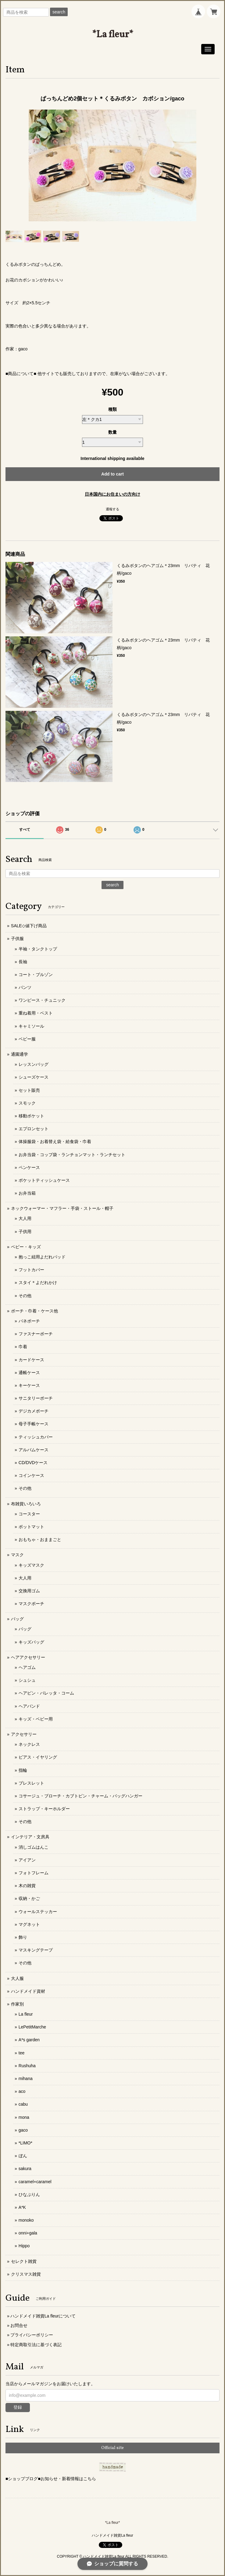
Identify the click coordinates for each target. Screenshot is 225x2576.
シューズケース (33, 1077)
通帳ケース (29, 1372)
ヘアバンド (29, 1706)
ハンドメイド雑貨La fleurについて (43, 2316)
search (58, 11)
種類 (112, 409)
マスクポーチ (31, 1603)
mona (24, 2117)
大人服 (17, 1978)
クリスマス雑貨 (26, 2274)
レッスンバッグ (33, 1064)
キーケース (29, 1385)
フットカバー (31, 1269)
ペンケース (29, 1167)
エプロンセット (33, 1128)
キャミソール (31, 1026)
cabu (23, 2104)
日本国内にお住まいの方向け (112, 494)
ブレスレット (31, 1783)
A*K (22, 2207)
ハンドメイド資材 (28, 1991)
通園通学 (19, 1054)
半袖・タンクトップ (38, 948)
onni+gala (28, 2232)
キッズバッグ (31, 1642)
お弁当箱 (27, 1193)
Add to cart (112, 474)
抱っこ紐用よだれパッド (42, 1256)
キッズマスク (31, 1565)
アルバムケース (33, 1449)
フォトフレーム (33, 1872)
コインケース (31, 1475)
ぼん (23, 2155)
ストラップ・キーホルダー (44, 1808)
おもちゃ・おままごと (40, 1539)
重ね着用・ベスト (36, 1013)
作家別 (17, 2004)
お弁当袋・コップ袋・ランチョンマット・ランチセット (72, 1154)
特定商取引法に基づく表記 (36, 2344)
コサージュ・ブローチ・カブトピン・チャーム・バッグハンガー (80, 1795)
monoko (26, 2220)
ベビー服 (27, 1039)
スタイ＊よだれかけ (38, 1282)
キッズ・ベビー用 (36, 1719)
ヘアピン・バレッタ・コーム (46, 1693)
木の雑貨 (27, 1885)
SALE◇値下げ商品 (29, 925)
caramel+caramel (35, 2181)
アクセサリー (24, 1734)
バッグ (17, 1618)
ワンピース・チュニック (42, 1000)
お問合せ (18, 2325)
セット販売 (29, 1090)
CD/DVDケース (33, 1462)
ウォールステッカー (38, 1911)
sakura (25, 2168)
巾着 (23, 1346)
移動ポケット (31, 1115)
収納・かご (29, 1898)
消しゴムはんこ (33, 1847)
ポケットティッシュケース (44, 1180)
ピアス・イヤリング (38, 1757)
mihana (26, 2078)
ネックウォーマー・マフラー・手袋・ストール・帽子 (62, 1208)
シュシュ (27, 1680)
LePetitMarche (32, 2026)
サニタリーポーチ (36, 1398)
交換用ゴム (29, 1590)
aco (22, 2091)
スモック (27, 1103)
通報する (112, 509)
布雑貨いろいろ (26, 1503)
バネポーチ (29, 1321)
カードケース (31, 1359)
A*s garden (29, 2039)
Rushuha (27, 2065)
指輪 (23, 1770)
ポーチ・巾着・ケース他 (34, 1310)
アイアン (27, 1860)
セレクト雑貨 (24, 2261)
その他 (25, 1295)
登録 (17, 2407)
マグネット (29, 1924)
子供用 (25, 1231)
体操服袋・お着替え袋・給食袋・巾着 (55, 1141)
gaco (23, 2130)
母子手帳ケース (33, 1423)
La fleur (26, 2014)
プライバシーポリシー (31, 2334)
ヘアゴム (27, 1667)
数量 (112, 432)
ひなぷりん (29, 2194)
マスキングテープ (36, 1950)
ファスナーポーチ (36, 1333)
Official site (112, 2448)
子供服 (17, 938)
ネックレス (29, 1744)
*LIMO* (25, 2142)
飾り (23, 1937)
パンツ (25, 987)
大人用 (25, 1218)
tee (21, 2052)
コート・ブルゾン (36, 974)
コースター (29, 1513)
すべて (24, 829)
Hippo (24, 2245)
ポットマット (31, 1526)
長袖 (23, 961)
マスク (17, 1554)
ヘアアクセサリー (28, 1657)
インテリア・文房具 (30, 1836)
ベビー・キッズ (26, 1246)
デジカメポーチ (33, 1411)
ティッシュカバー (36, 1437)
